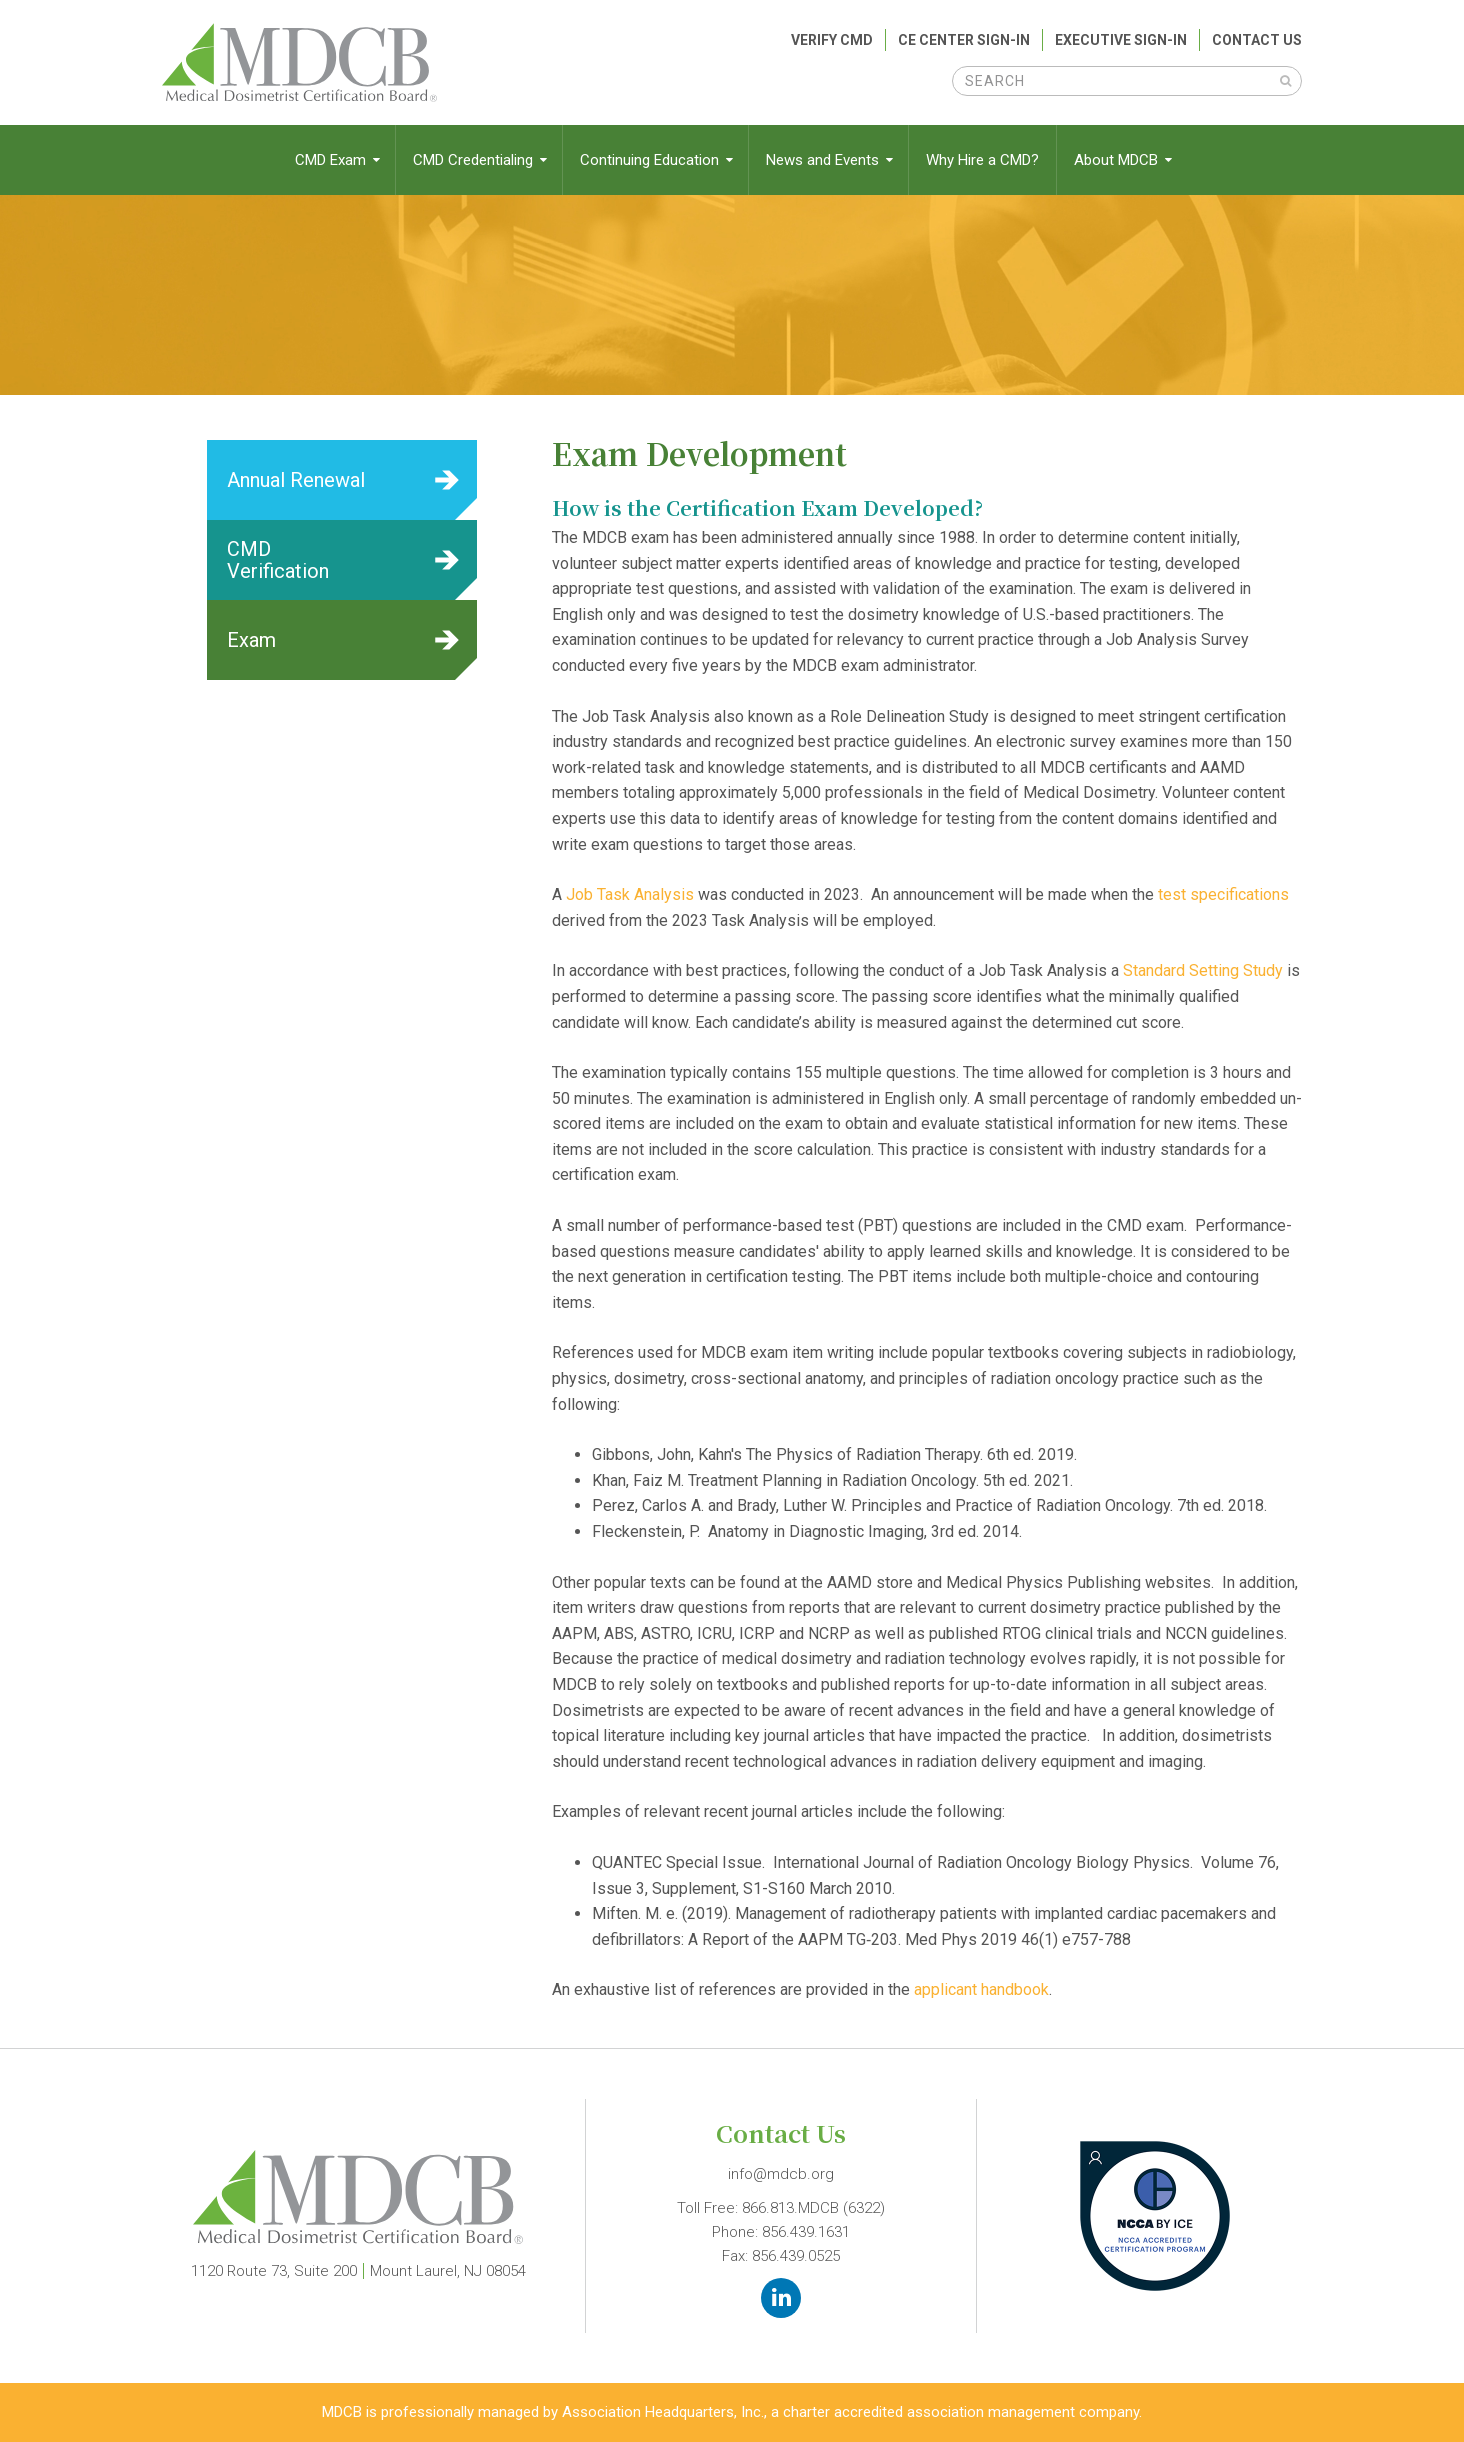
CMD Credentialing (475, 160)
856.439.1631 (806, 2232)
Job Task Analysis (630, 894)
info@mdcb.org (781, 2174)
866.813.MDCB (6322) (813, 2208)
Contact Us (1257, 40)
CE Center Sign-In (964, 40)
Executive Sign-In (1121, 40)
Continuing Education (651, 160)
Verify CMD (832, 40)
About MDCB (1118, 160)
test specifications (1223, 894)
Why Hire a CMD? (982, 160)
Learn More (342, 480)
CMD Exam (332, 160)
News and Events (824, 160)
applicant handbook (981, 1989)
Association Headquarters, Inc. (663, 2412)
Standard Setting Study (1203, 970)
